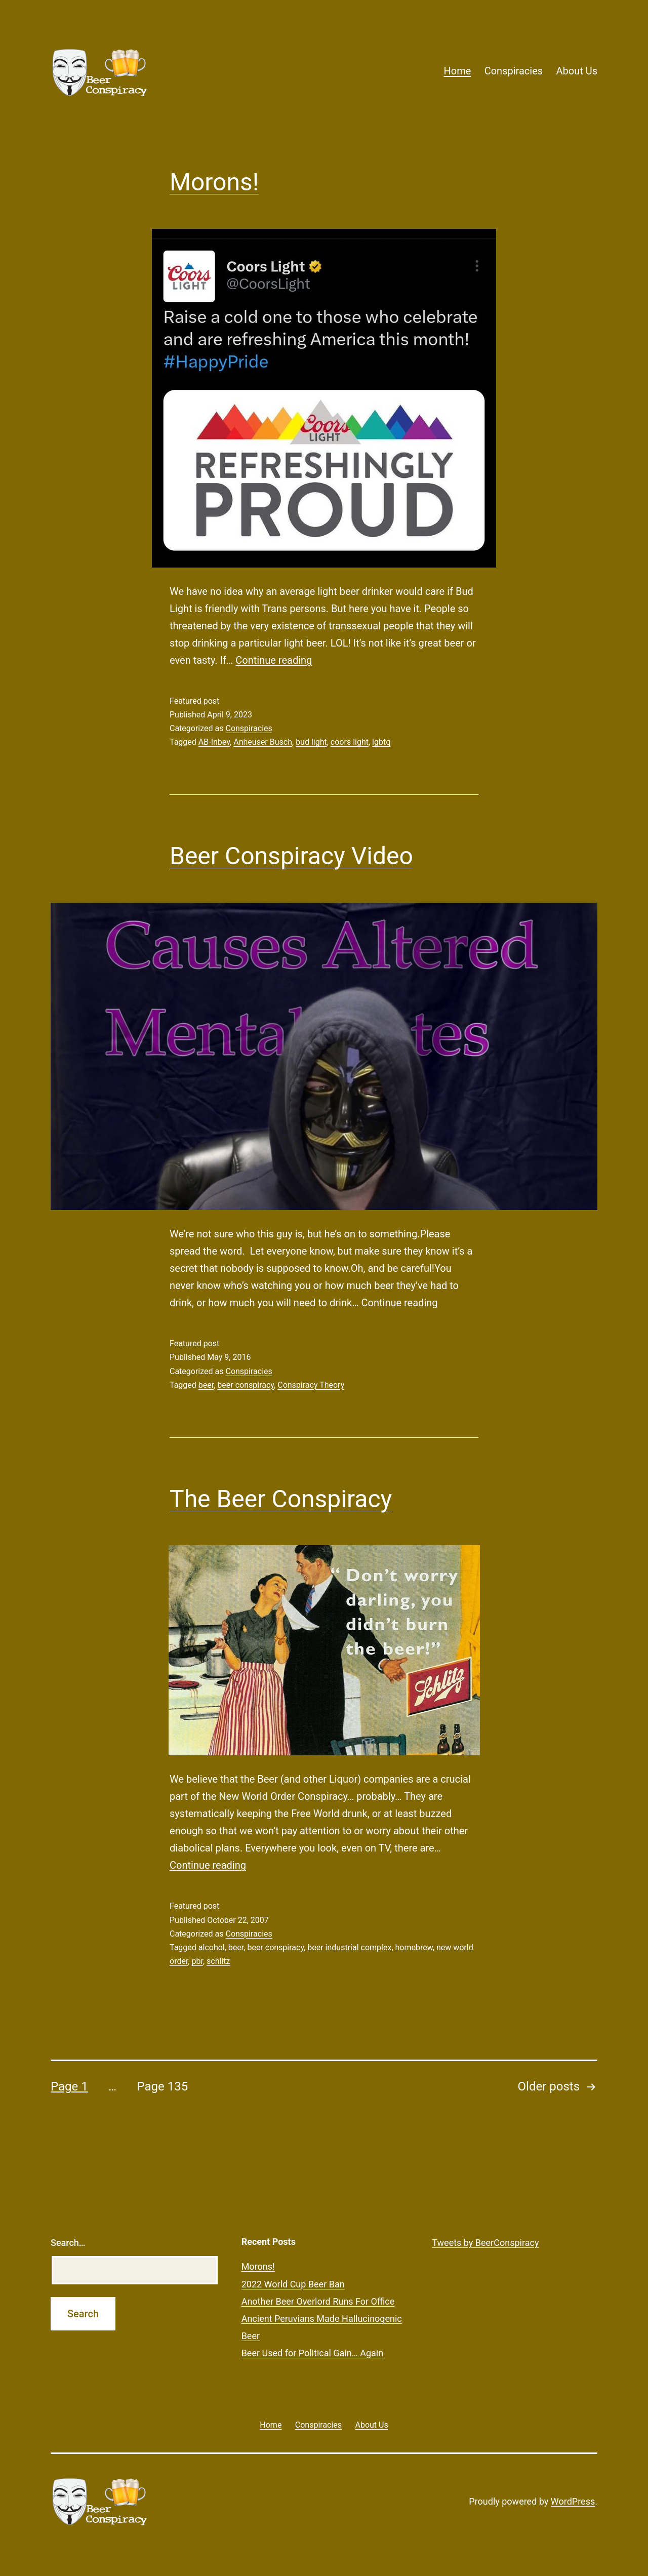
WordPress (573, 2501)
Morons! (214, 182)
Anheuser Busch (262, 742)
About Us (576, 71)
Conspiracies (513, 71)
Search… (68, 2242)
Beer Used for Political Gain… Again (312, 2353)
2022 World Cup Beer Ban (293, 2284)
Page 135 (162, 2086)
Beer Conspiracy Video (291, 855)
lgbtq (381, 742)
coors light (350, 742)
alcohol (211, 1947)
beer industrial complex (349, 1947)
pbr (197, 1961)
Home (457, 71)
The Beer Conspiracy (281, 1498)
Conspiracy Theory (310, 1385)
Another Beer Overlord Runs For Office (318, 2301)
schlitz (218, 1961)
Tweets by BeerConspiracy (485, 2242)
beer (206, 1385)
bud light (311, 742)
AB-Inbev (214, 742)
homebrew (414, 1947)
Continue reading (273, 660)
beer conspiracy (245, 1385)
